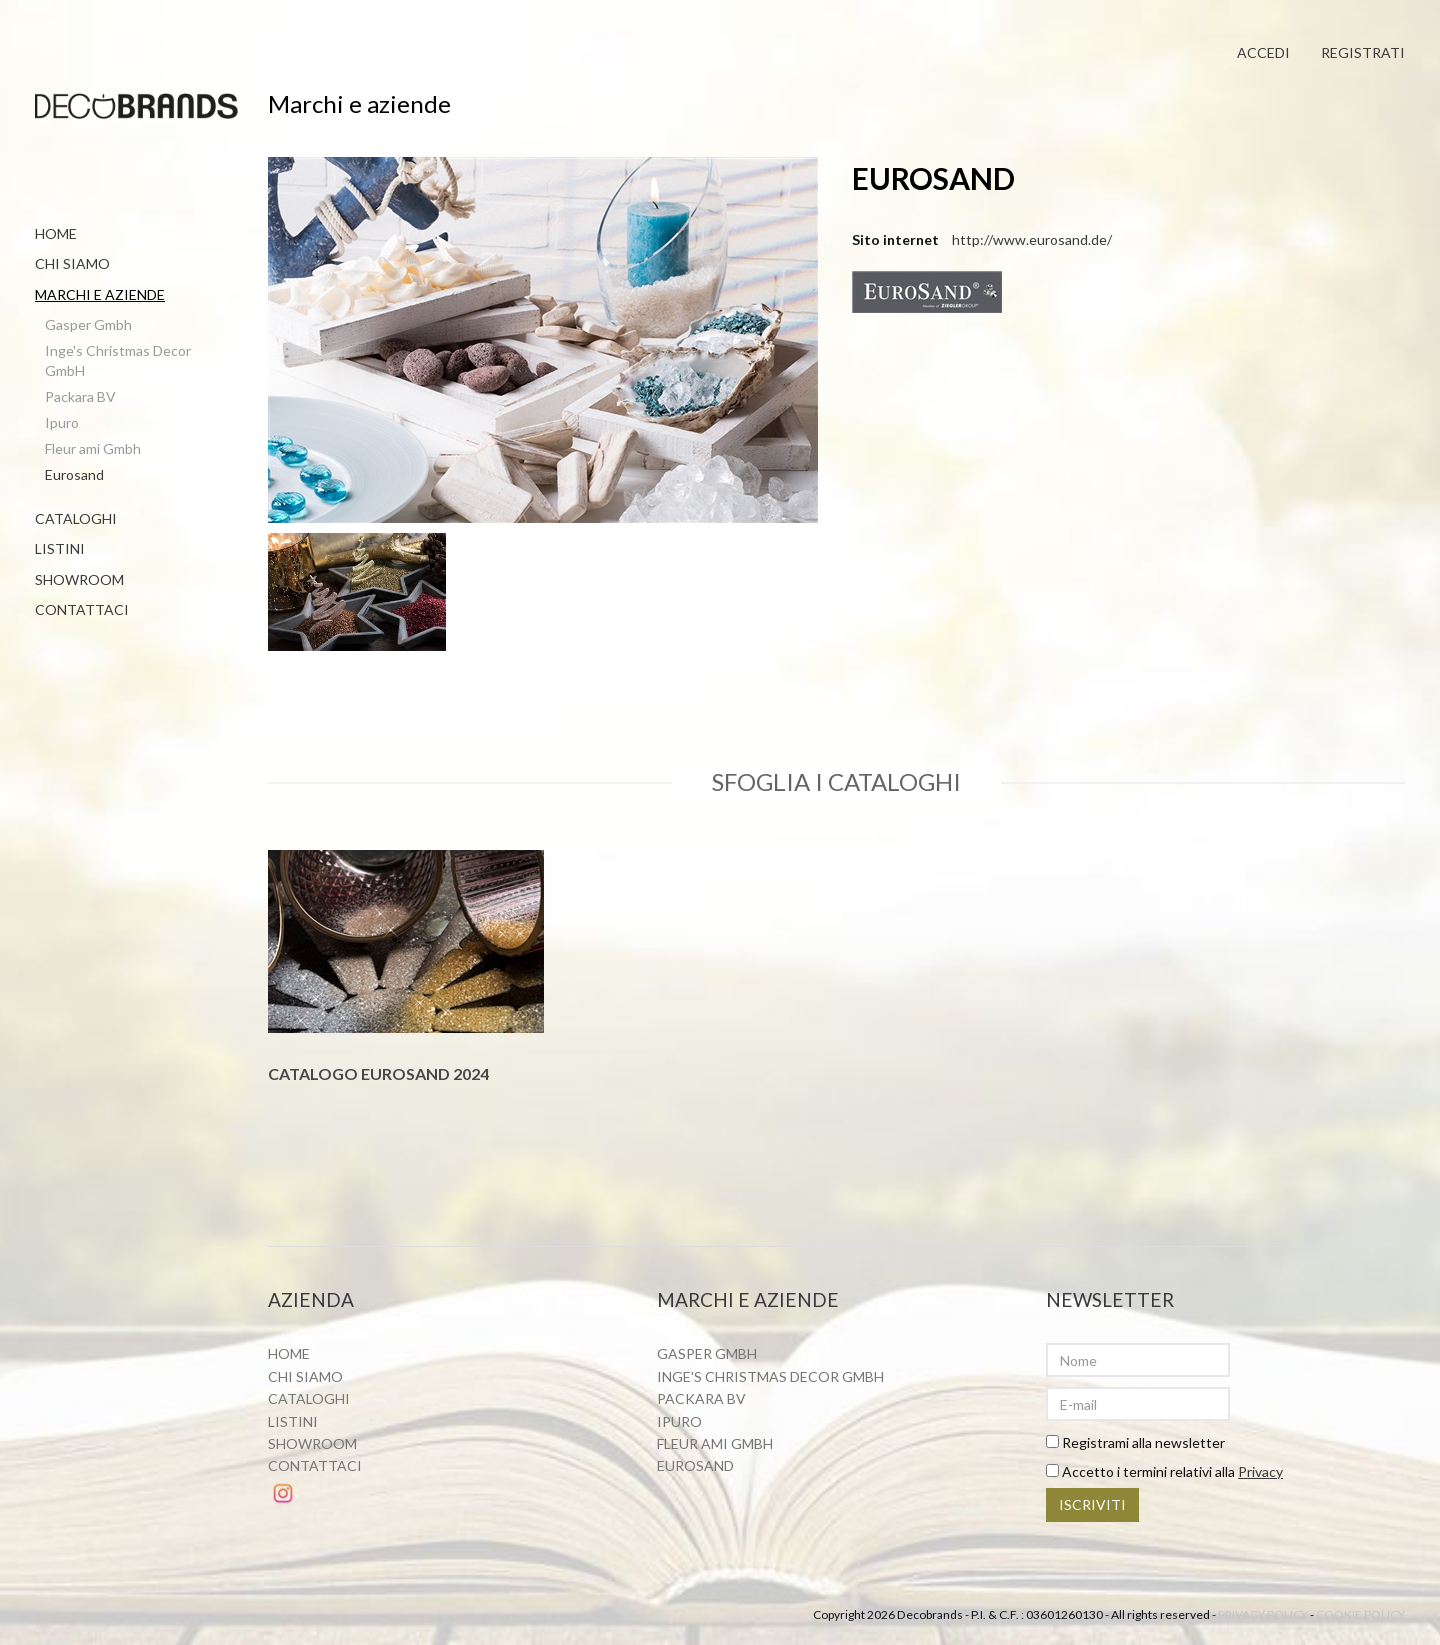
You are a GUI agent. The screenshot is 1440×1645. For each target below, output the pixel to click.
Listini (60, 548)
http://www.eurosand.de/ (1032, 240)
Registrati (1363, 52)
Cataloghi (76, 518)
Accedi (1262, 52)
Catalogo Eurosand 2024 (378, 1074)
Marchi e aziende (100, 294)
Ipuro (62, 422)
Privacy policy (1263, 1615)
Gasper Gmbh (88, 324)
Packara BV (80, 396)
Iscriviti (1092, 1505)
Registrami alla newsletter (1135, 1443)
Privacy (1260, 1472)
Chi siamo (72, 263)
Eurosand (74, 474)
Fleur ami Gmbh (93, 448)
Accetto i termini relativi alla (1164, 1472)
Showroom (79, 579)
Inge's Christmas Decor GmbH (118, 360)
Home (56, 233)
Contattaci (82, 609)
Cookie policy (1360, 1615)
